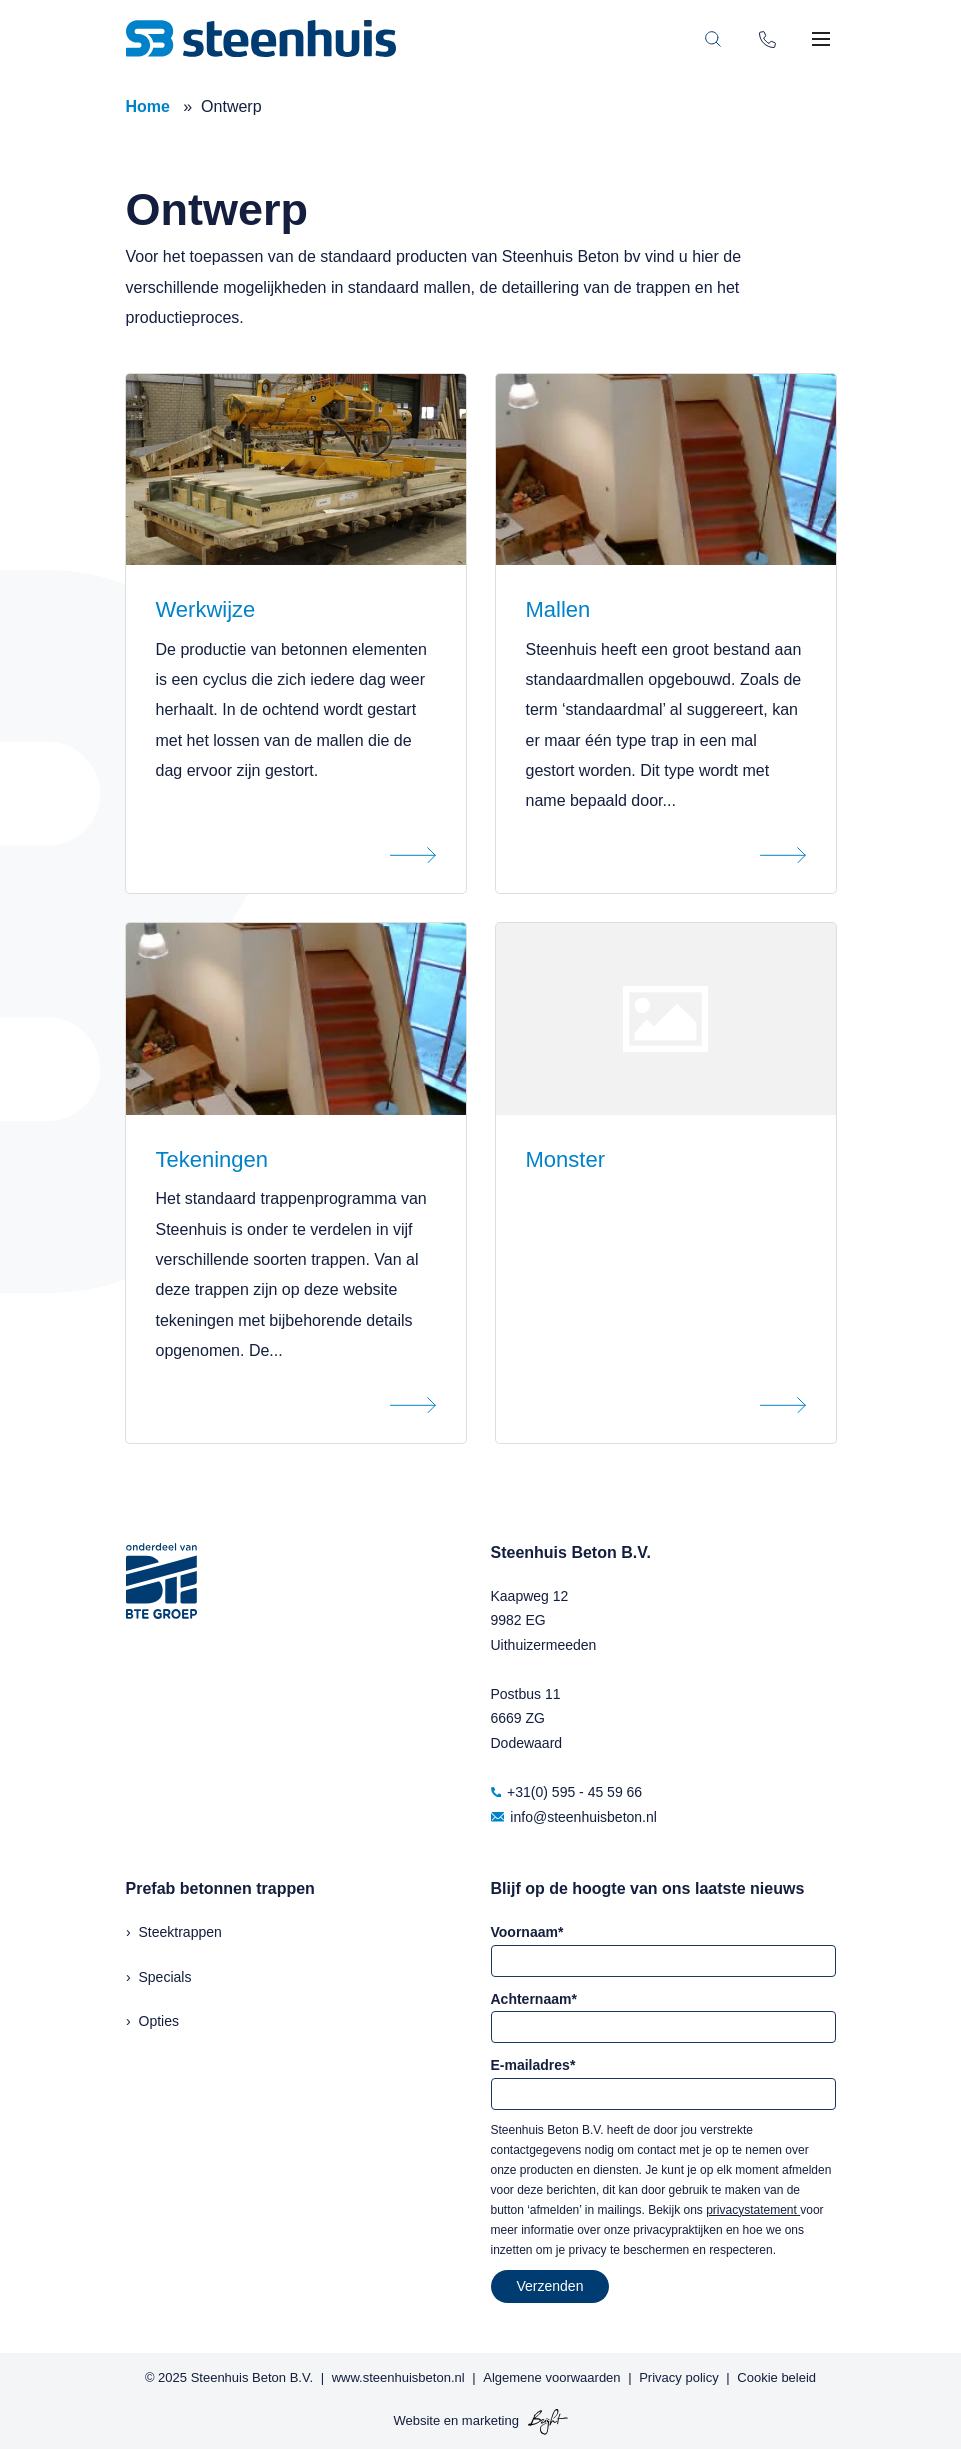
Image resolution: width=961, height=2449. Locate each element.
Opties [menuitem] (159, 2021)
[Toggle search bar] (713, 39)
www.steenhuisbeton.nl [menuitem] (398, 2377)
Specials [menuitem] (165, 1977)
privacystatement (753, 2210)
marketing (490, 2421)
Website (416, 2421)
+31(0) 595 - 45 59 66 (567, 1792)
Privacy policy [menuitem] (678, 2377)
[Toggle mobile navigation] (821, 39)
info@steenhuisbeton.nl (574, 1817)
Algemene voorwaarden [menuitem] (551, 2377)
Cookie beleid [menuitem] (776, 2377)
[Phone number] (767, 38)
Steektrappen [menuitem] (180, 1932)
